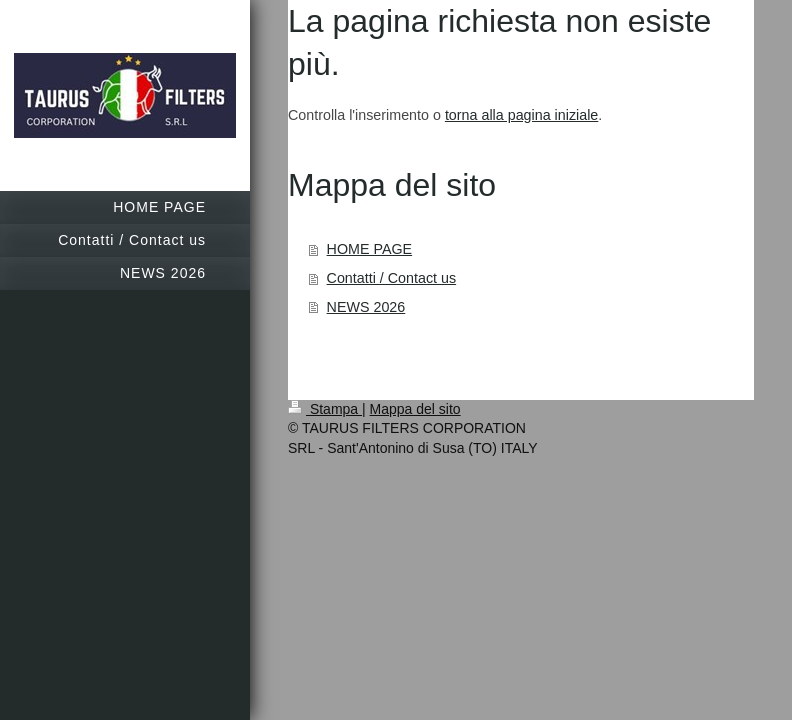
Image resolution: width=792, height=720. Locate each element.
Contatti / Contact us (392, 278)
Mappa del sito (415, 409)
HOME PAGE (370, 249)
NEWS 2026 (366, 307)
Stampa (325, 409)
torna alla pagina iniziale (521, 115)
